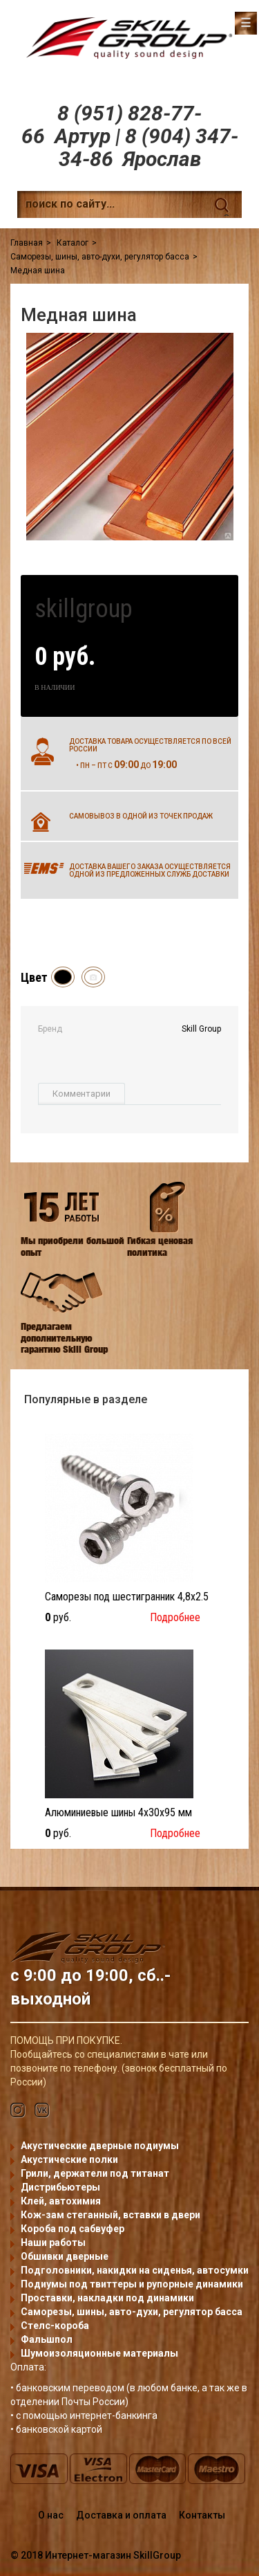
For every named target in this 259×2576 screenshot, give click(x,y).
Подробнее (175, 1617)
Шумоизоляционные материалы (99, 2353)
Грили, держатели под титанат (95, 2173)
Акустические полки (69, 2159)
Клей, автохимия (61, 2201)
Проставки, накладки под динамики (107, 2297)
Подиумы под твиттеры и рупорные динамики (132, 2284)
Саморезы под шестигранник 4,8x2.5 (127, 1596)
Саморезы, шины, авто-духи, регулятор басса (99, 257)
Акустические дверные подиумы (100, 2145)
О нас (51, 2515)
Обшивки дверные (64, 2256)
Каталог (72, 243)
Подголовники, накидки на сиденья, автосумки (135, 2270)
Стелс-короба (55, 2325)
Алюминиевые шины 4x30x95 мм (118, 1812)
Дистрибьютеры (60, 2187)
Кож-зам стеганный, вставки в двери (110, 2214)
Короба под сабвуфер (72, 2228)
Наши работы (53, 2242)
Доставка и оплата (121, 2515)
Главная (26, 243)
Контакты (202, 2515)
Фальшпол (47, 2339)
